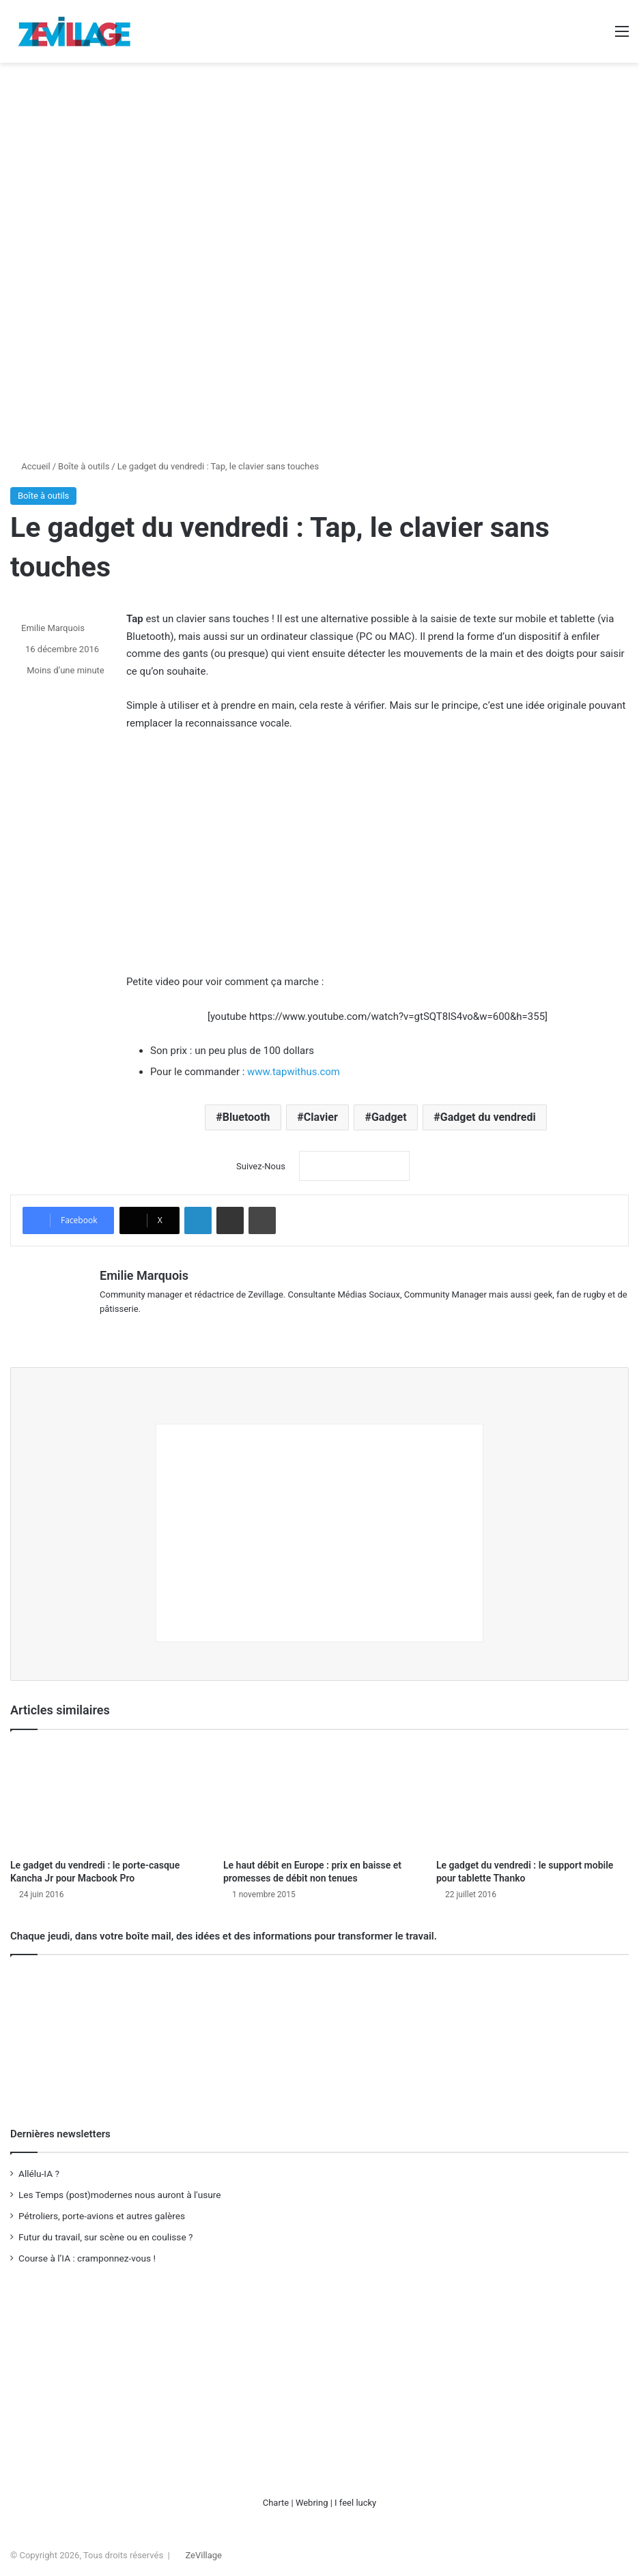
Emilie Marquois (53, 628)
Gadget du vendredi (488, 1117)
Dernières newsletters (60, 2130)
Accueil (30, 466)
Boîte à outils (83, 466)
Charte (276, 2498)
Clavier (321, 1117)
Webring (312, 2498)
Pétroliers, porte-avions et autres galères (101, 2211)
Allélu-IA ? (38, 2169)
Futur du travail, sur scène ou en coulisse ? (105, 2232)
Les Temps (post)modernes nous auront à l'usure (119, 2190)
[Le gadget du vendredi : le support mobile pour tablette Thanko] (532, 1794)
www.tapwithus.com (293, 1072)
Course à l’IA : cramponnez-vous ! (87, 2254)
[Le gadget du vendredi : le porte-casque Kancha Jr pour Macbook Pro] (106, 1794)
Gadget (389, 1117)
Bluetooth (246, 1117)
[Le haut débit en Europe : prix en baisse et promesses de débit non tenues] (319, 1794)
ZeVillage (203, 2551)
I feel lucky (355, 2498)
